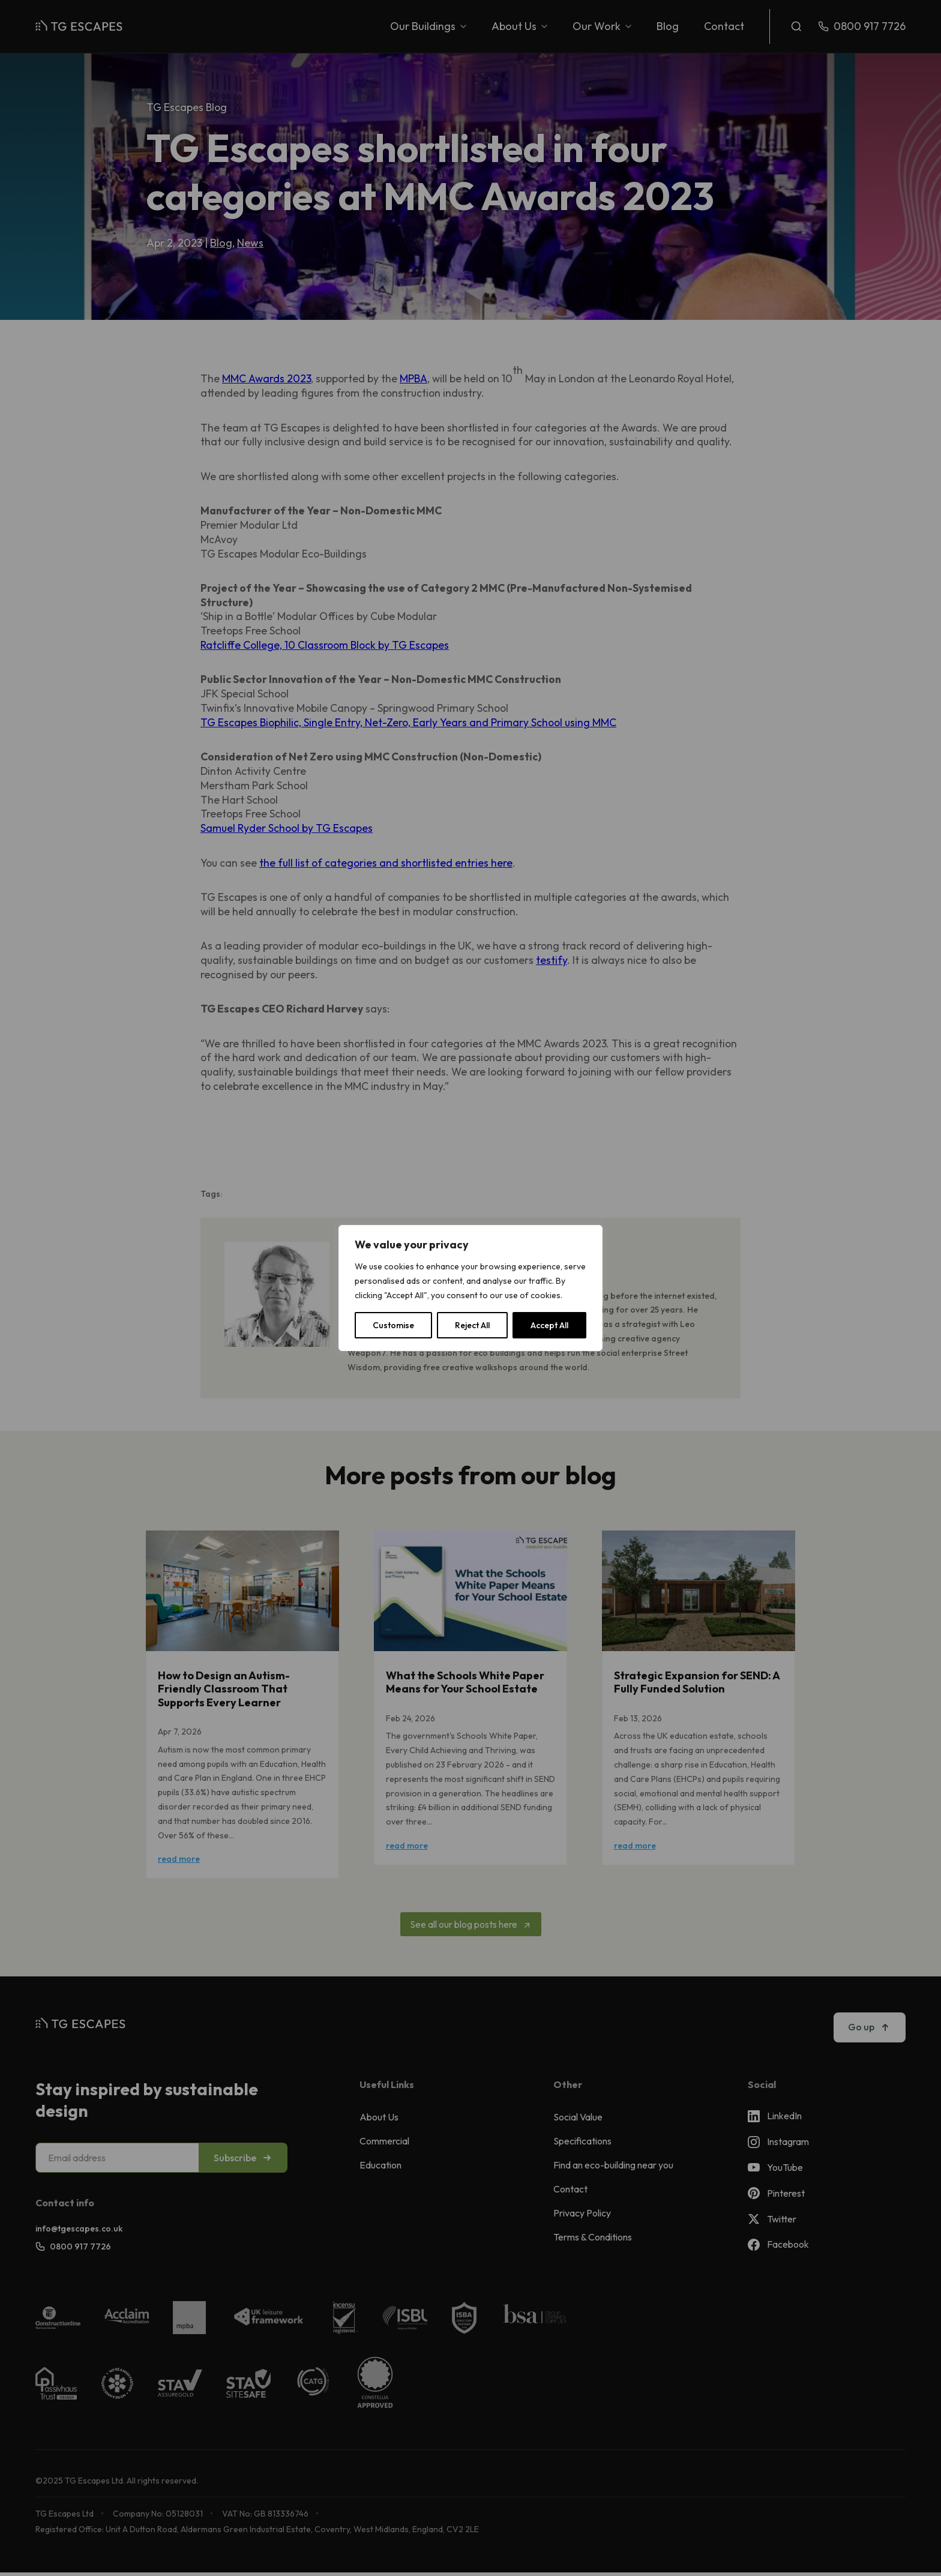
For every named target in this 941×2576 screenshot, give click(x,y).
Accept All (549, 1325)
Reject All (472, 1325)
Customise (393, 1325)
